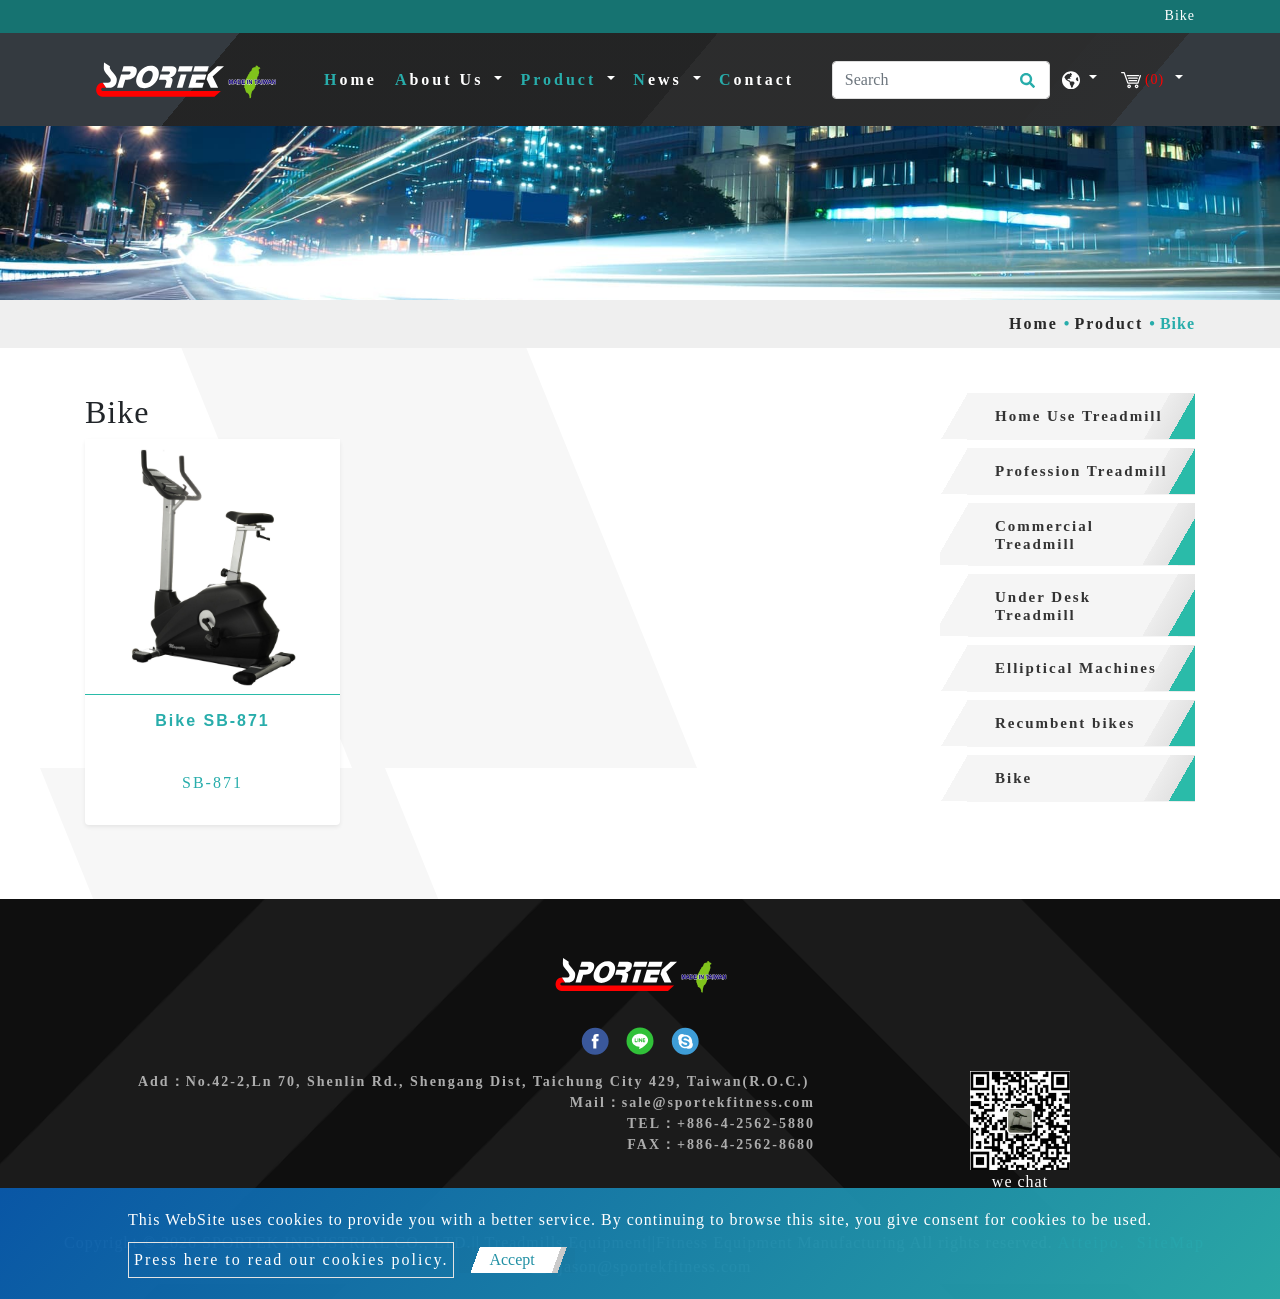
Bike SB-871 (212, 720)
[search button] (1024, 87)
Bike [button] (1013, 778)
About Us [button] (442, 79)
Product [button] (561, 79)
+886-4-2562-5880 (746, 1123)
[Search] (941, 80)
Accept (511, 1259)
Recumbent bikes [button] (1065, 723)
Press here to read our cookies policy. (291, 1259)
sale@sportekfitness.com (718, 1102)
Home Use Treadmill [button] (1079, 416)
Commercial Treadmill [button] (1044, 535)
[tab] (1067, 416)
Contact (756, 79)
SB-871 (212, 782)
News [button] (660, 79)
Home (354, 77)
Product (1108, 323)
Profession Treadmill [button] (1081, 471)
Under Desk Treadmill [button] (1043, 606)
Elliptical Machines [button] (1076, 668)
